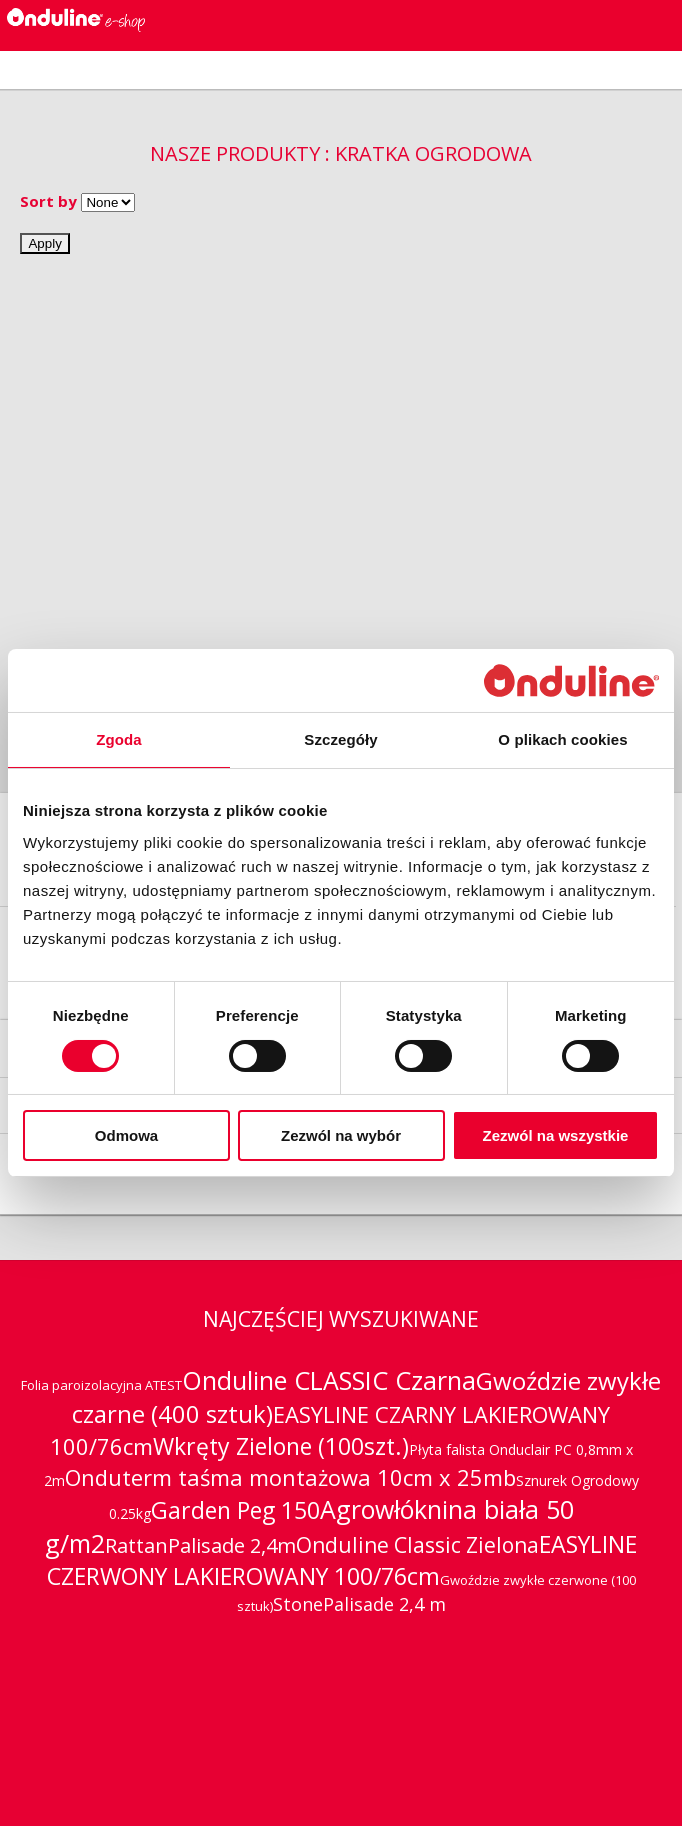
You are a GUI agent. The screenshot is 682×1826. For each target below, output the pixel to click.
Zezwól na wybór (341, 1135)
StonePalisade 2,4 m (359, 1604)
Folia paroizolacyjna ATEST (101, 1385)
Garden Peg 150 (235, 1510)
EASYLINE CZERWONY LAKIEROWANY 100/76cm (342, 1560)
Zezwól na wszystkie (556, 1135)
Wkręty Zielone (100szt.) (281, 1446)
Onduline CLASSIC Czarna (329, 1380)
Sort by (48, 201)
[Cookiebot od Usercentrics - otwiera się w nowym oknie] (571, 680)
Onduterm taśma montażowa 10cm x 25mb (290, 1477)
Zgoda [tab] (119, 739)
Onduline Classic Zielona (417, 1545)
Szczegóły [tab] (340, 739)
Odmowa (126, 1135)
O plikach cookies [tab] (562, 739)
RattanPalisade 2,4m (200, 1545)
